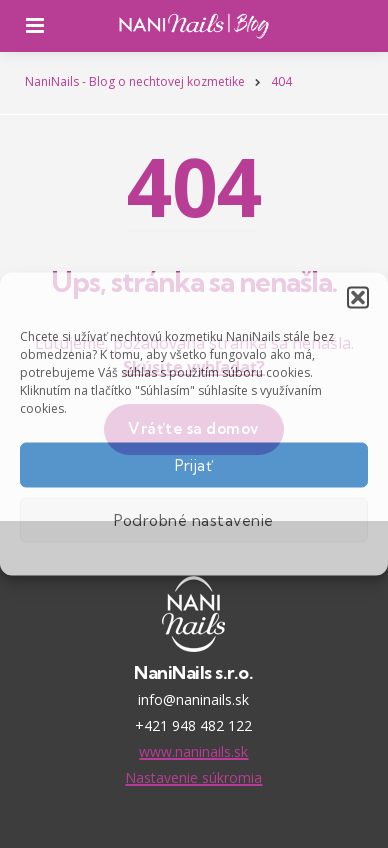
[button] (358, 298)
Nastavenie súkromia (193, 777)
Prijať (194, 464)
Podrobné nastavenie (194, 519)
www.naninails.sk (193, 751)
